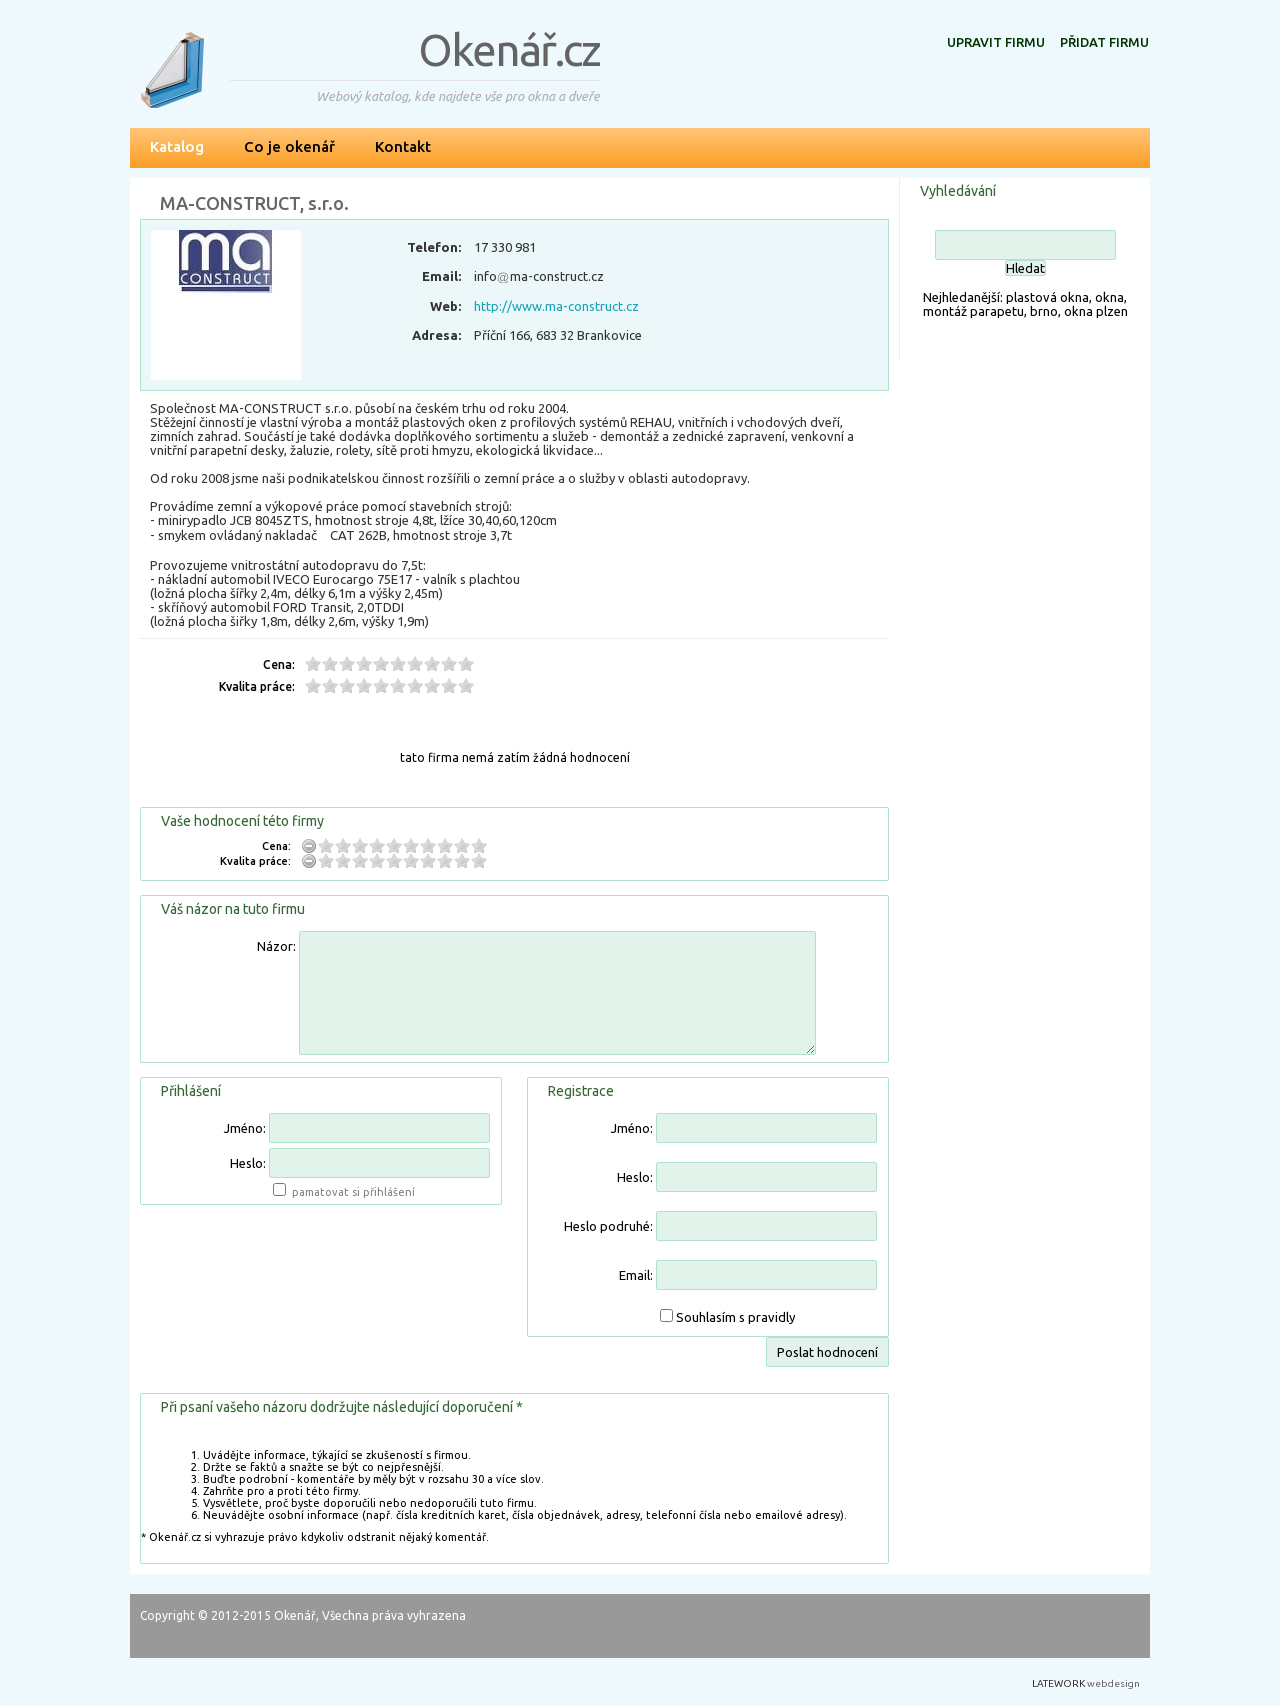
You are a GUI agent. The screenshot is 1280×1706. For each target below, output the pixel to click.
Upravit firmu (996, 42)
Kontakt (403, 146)
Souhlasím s (735, 1317)
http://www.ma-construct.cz (556, 306)
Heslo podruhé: (608, 1226)
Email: (441, 276)
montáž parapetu (973, 311)
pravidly (771, 1317)
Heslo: (248, 1163)
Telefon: (434, 247)
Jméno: (245, 1128)
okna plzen (1096, 311)
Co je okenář (289, 146)
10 (466, 663)
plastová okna (1047, 297)
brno (1044, 311)
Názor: (276, 946)
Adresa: (436, 335)
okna (1109, 297)
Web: (445, 306)
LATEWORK (1058, 1683)
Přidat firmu (1104, 42)
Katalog (177, 146)
